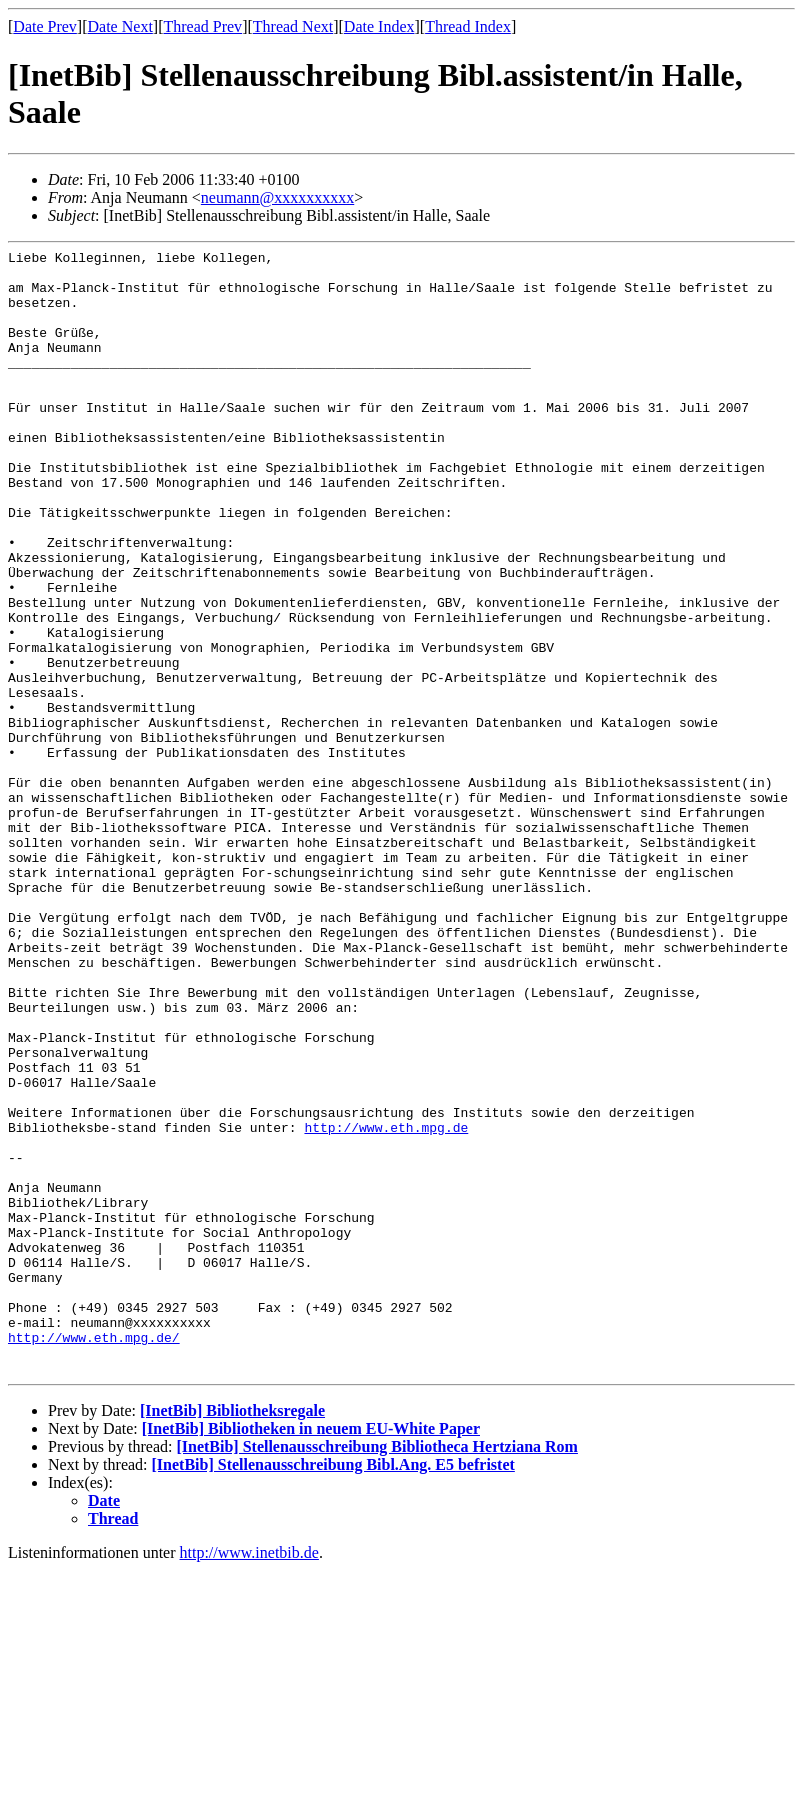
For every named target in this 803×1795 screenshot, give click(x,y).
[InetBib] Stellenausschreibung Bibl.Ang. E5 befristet (333, 1689)
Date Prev (45, 26)
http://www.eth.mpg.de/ (94, 1556)
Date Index (379, 26)
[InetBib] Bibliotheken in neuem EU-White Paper (311, 1653)
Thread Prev (202, 26)
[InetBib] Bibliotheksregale (232, 1635)
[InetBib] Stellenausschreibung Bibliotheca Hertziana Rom (377, 1671)
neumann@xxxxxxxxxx (277, 197)
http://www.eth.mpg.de (386, 1304)
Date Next (120, 26)
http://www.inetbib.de (249, 1777)
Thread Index (468, 26)
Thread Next (293, 26)
